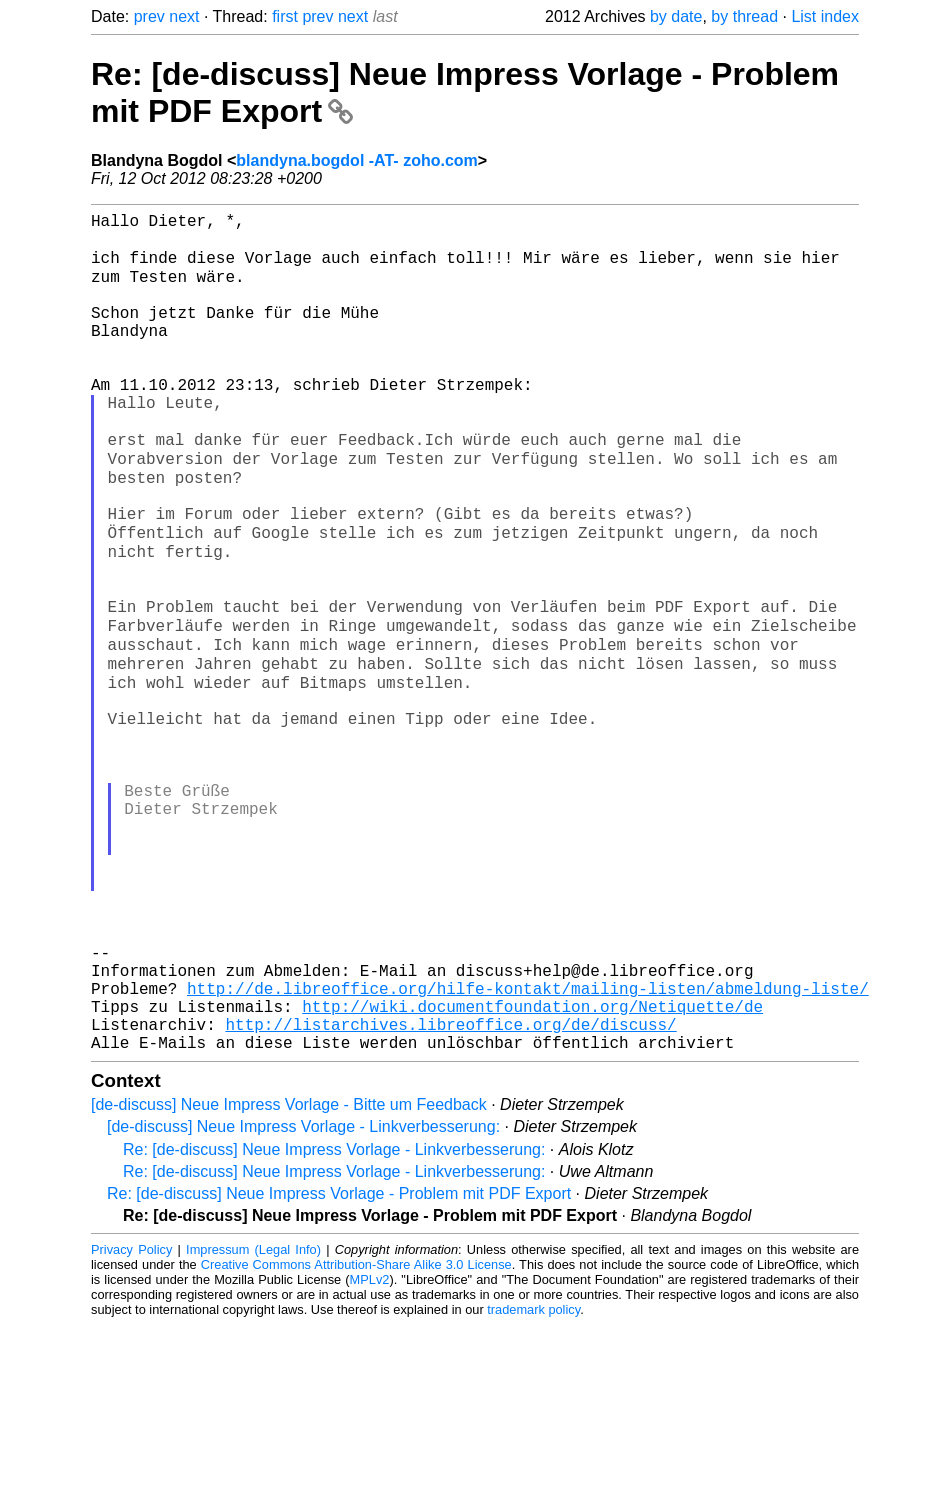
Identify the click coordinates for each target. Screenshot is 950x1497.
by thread (744, 16)
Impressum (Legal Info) (253, 1421)
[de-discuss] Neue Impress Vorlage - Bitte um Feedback (289, 1276)
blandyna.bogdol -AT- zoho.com (356, 160)
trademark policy (533, 1481)
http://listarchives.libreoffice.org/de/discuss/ (450, 1192)
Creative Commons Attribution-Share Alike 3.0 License (356, 1436)
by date (676, 16)
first (285, 16)
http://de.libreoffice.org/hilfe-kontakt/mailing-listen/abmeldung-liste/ (528, 1148)
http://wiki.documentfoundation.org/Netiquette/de (532, 1170)
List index (825, 16)
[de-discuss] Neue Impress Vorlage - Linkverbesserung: (303, 1298)
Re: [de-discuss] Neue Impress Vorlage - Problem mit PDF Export (339, 1365)
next (184, 16)
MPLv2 (370, 1451)
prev (149, 16)
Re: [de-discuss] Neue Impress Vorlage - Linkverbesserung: (334, 1321)
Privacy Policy (131, 1421)
